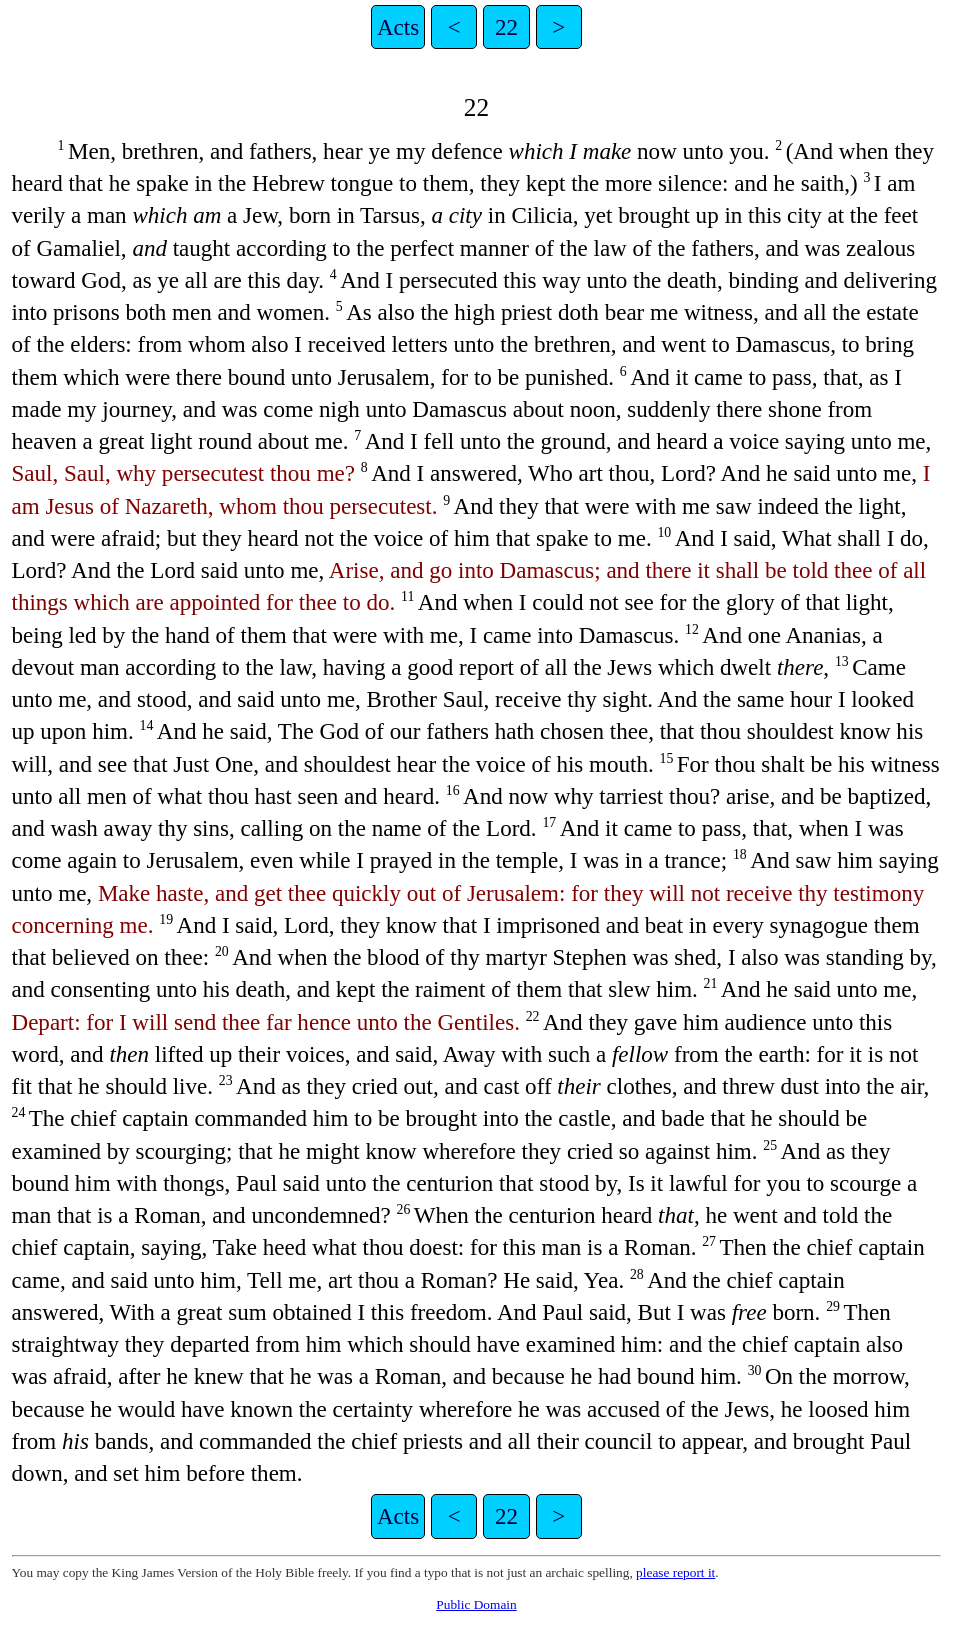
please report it (675, 1572)
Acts (398, 27)
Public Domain (476, 1604)
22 (506, 27)
